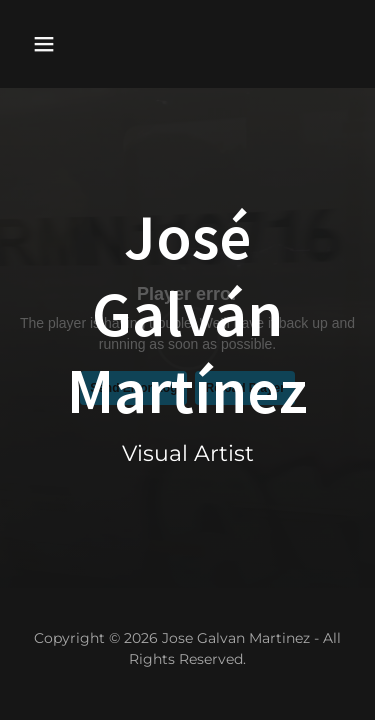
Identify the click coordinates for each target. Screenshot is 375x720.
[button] (61, 44)
